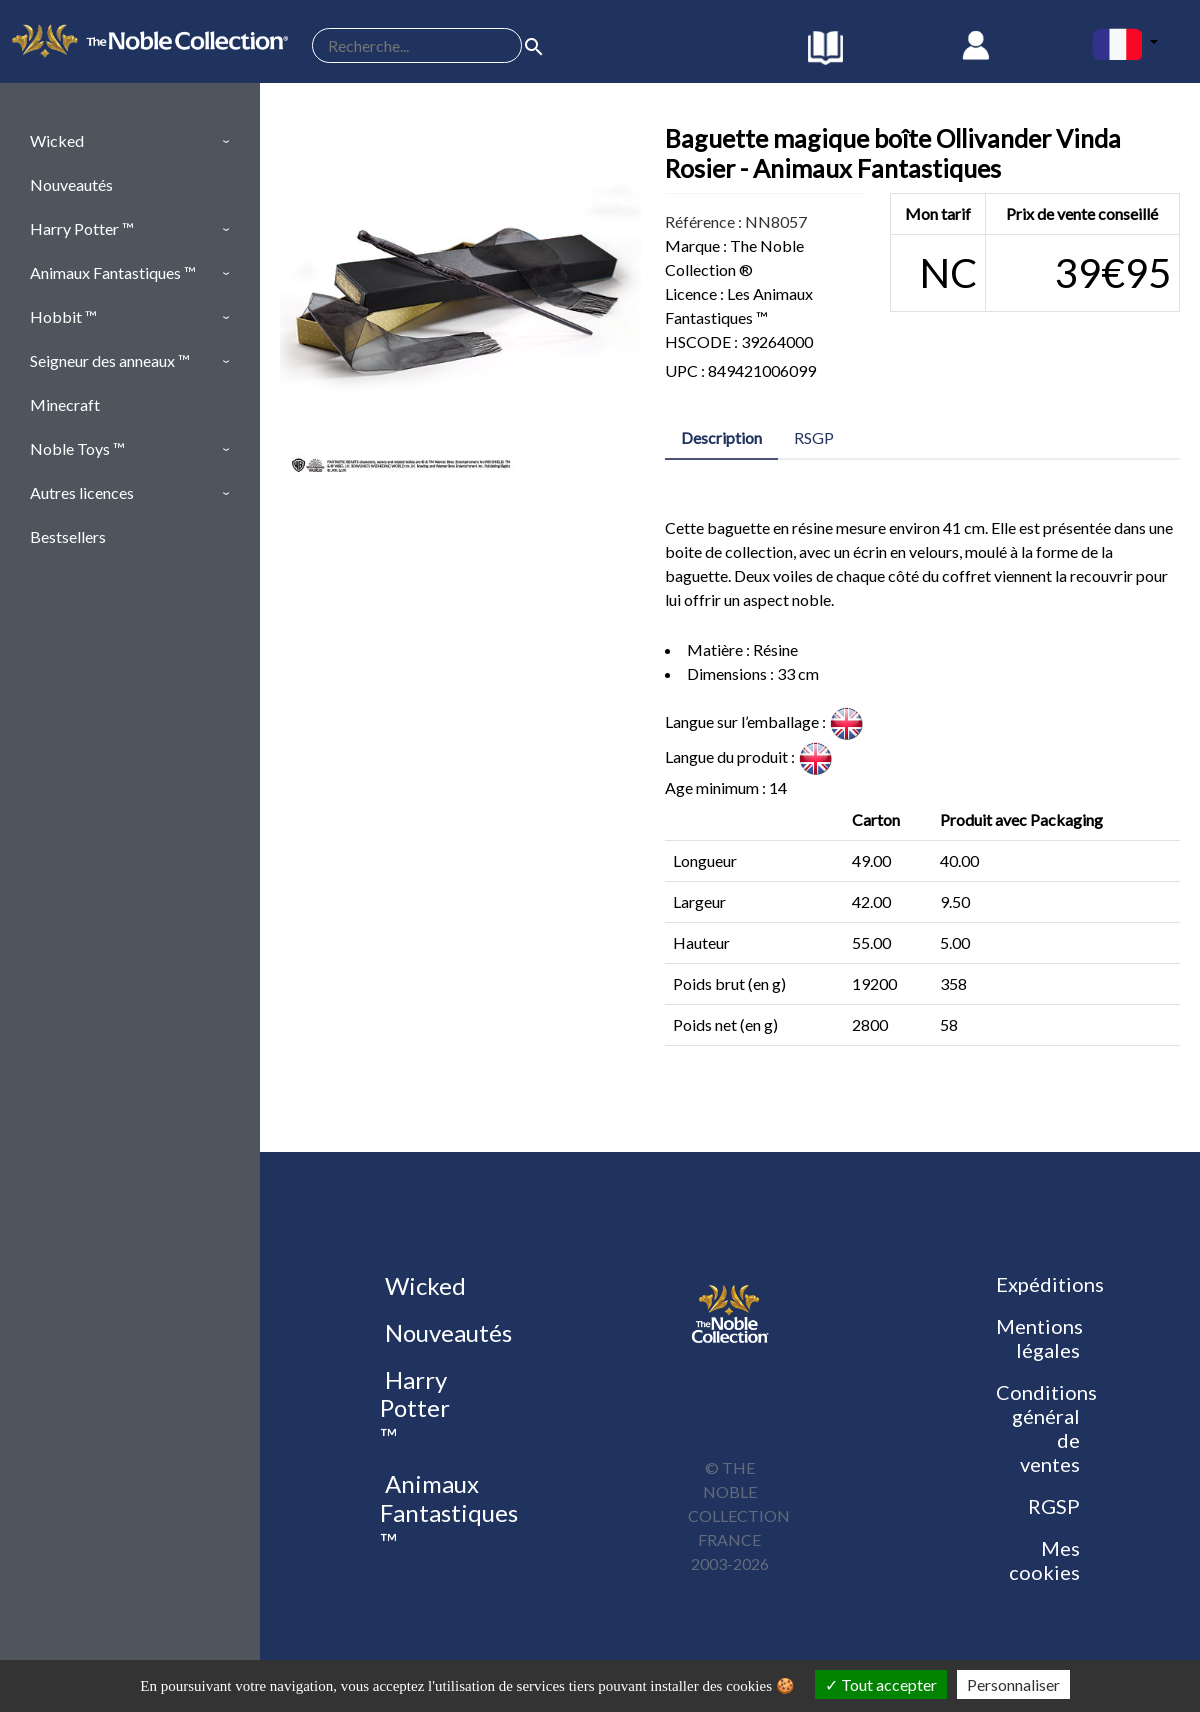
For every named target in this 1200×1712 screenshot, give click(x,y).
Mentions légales (1039, 1338)
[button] (130, 141)
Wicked (423, 1285)
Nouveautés (446, 1332)
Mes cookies (1044, 1560)
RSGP (814, 437)
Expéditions (1050, 1284)
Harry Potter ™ (415, 1408)
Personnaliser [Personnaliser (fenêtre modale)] (1013, 1684)
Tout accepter (881, 1684)
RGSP (1054, 1506)
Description (721, 437)
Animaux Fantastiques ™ (449, 1512)
